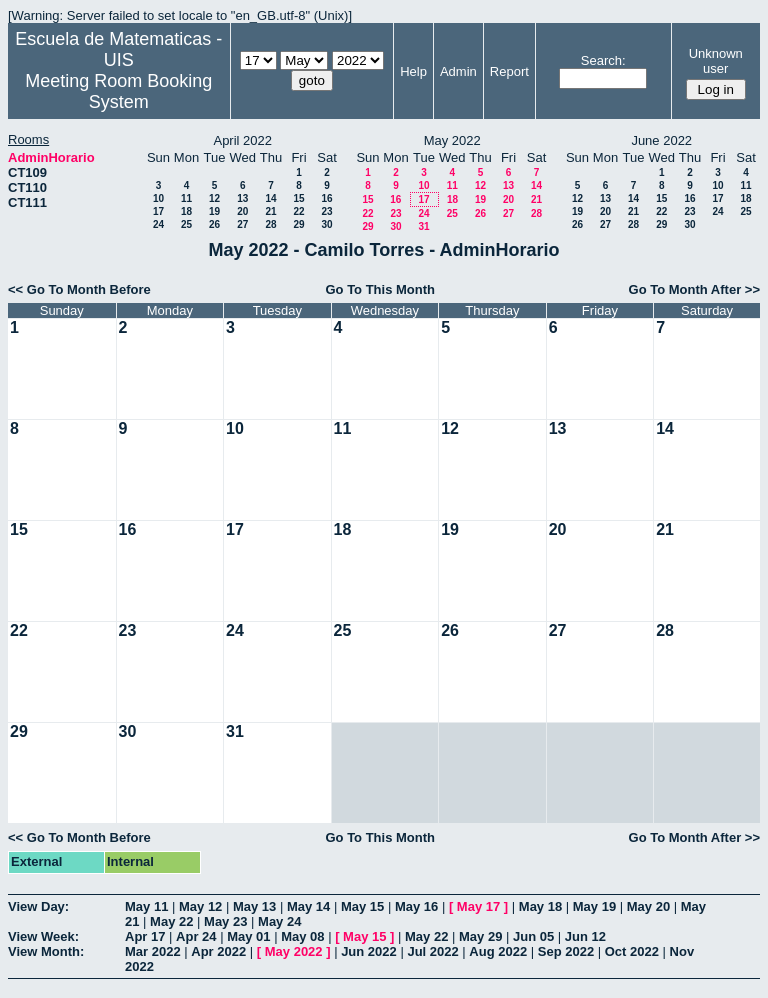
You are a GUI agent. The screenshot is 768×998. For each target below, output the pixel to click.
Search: (603, 60)
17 (158, 211)
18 (186, 211)
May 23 (225, 921)
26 (214, 224)
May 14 (308, 906)
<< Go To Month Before (79, 289)
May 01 (248, 936)
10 (158, 198)
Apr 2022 (218, 951)
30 (326, 224)
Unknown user (716, 61)
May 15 (362, 906)
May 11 (146, 906)
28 (270, 224)
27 (242, 224)
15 (298, 198)
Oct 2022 (632, 951)
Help (413, 71)
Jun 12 (585, 936)
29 (298, 224)
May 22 (171, 921)
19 (214, 211)
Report (509, 71)
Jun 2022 (369, 951)
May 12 (200, 906)
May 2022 (294, 951)
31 (423, 226)
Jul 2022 (432, 951)
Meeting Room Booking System (118, 91)
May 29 (480, 936)
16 (326, 198)
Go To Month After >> (694, 289)
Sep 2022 (566, 951)
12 (214, 198)
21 (270, 211)
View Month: (46, 951)
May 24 (279, 921)
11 (186, 198)
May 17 (478, 906)
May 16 (416, 906)
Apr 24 (196, 936)
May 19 (594, 906)
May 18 (540, 906)
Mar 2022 (153, 951)
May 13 (254, 906)
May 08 (302, 936)
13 (242, 198)
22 (298, 211)
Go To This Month (380, 289)
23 (326, 211)
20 (242, 211)
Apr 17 (145, 936)
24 (158, 224)
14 (270, 198)
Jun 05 (533, 936)
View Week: (43, 936)
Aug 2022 (498, 951)
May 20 (648, 906)
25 (186, 224)
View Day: (38, 906)
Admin (458, 71)
